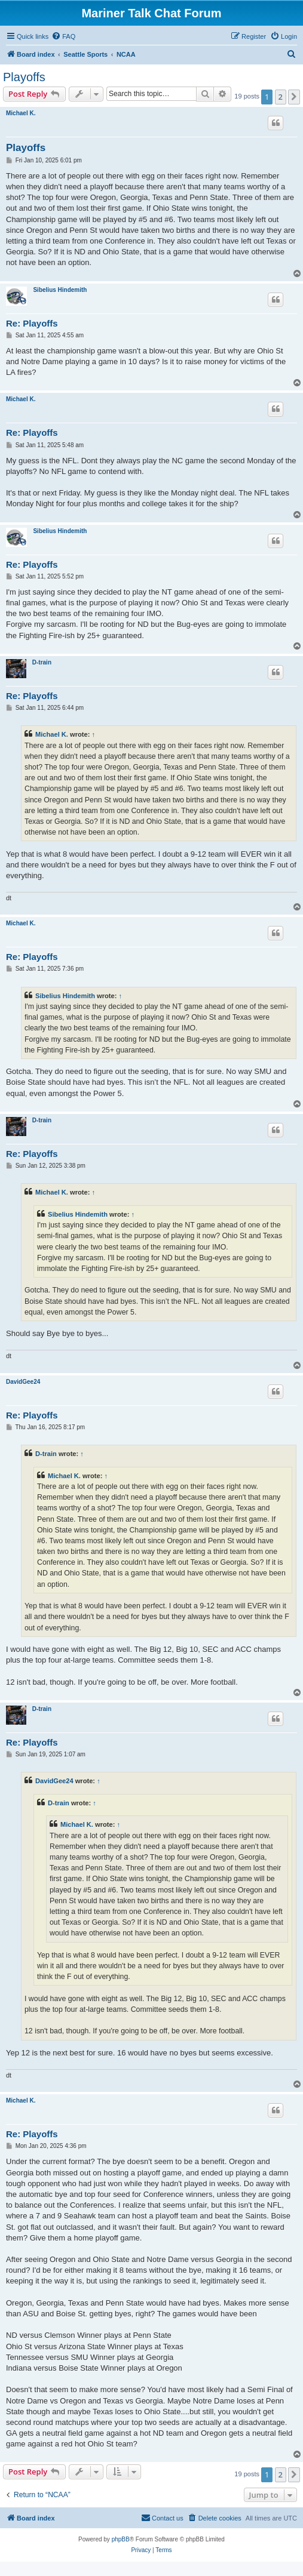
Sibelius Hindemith (60, 290)
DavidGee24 (23, 1381)
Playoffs (24, 77)
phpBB (121, 2539)
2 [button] (280, 96)
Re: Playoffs (32, 323)
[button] (294, 97)
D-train (41, 662)
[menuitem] (63, 36)
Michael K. (20, 113)
